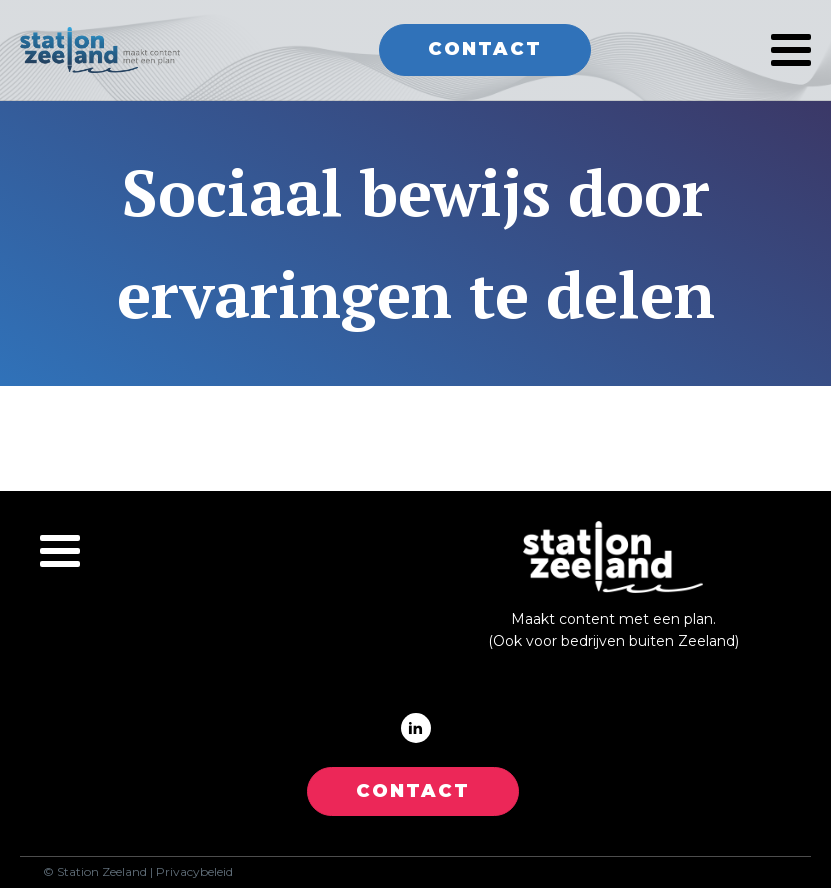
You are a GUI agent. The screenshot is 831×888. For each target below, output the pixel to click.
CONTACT (413, 791)
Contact (485, 49)
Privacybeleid (194, 872)
